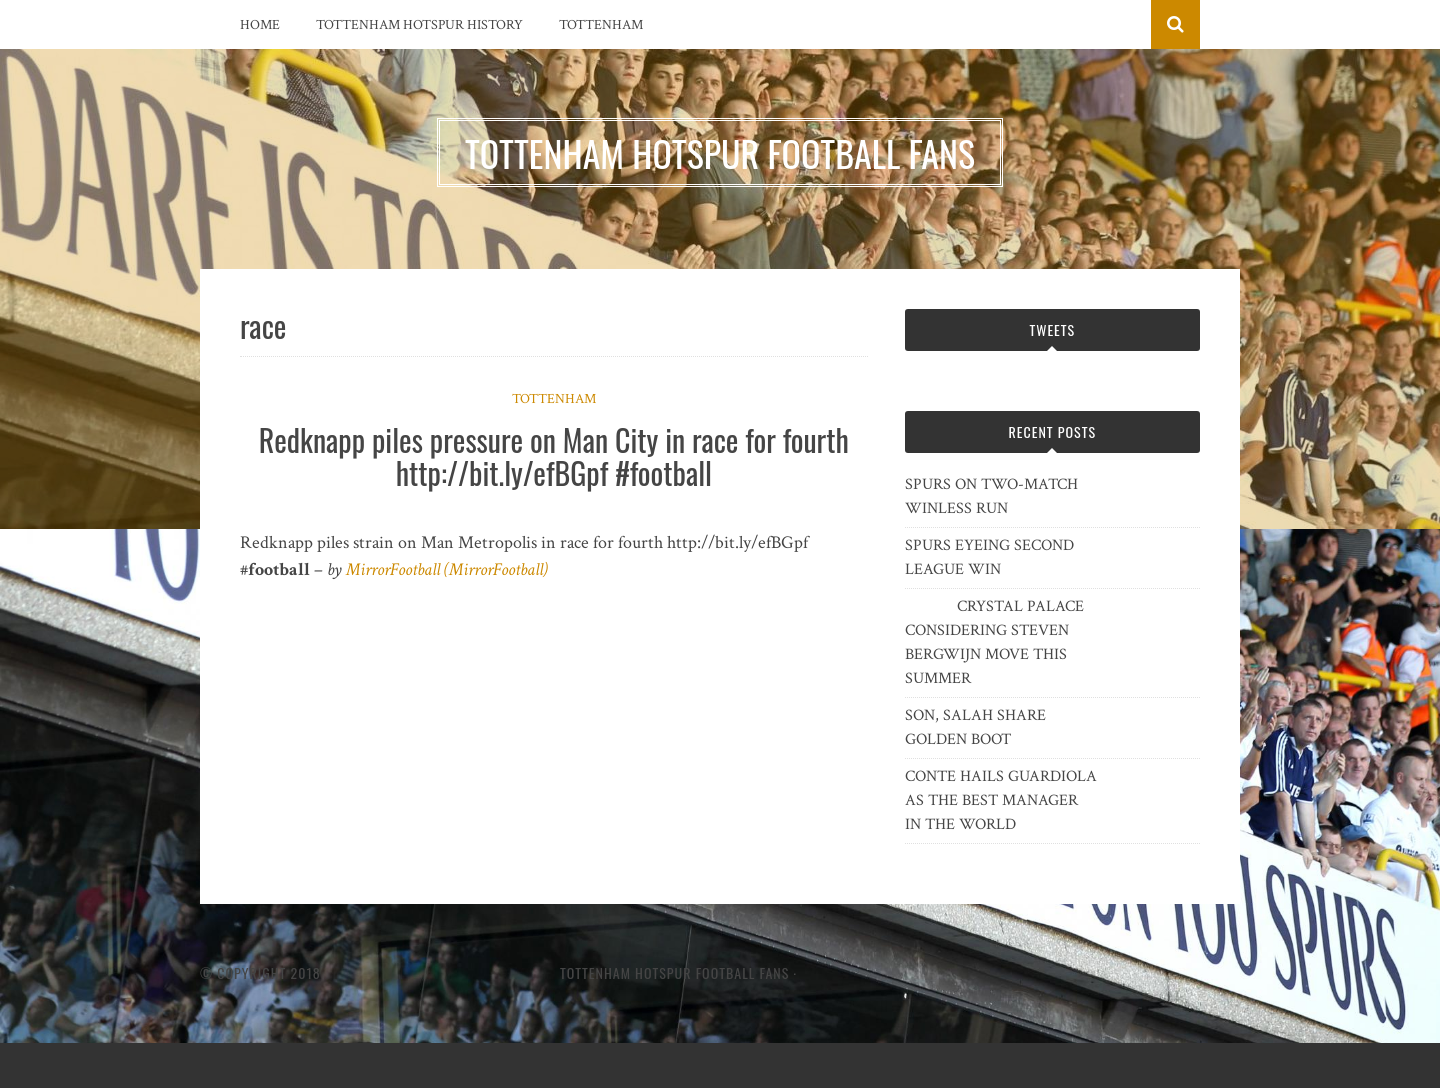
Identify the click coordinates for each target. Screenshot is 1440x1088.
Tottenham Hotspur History (419, 25)
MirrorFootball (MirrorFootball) (447, 569)
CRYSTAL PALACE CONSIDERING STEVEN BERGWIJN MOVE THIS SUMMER (994, 642)
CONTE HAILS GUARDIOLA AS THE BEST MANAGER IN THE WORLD (1001, 800)
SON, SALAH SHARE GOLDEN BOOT (975, 727)
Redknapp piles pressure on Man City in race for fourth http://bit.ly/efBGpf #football (554, 456)
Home (260, 25)
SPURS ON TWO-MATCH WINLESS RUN (991, 496)
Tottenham (601, 25)
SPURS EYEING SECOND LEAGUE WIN (989, 557)
